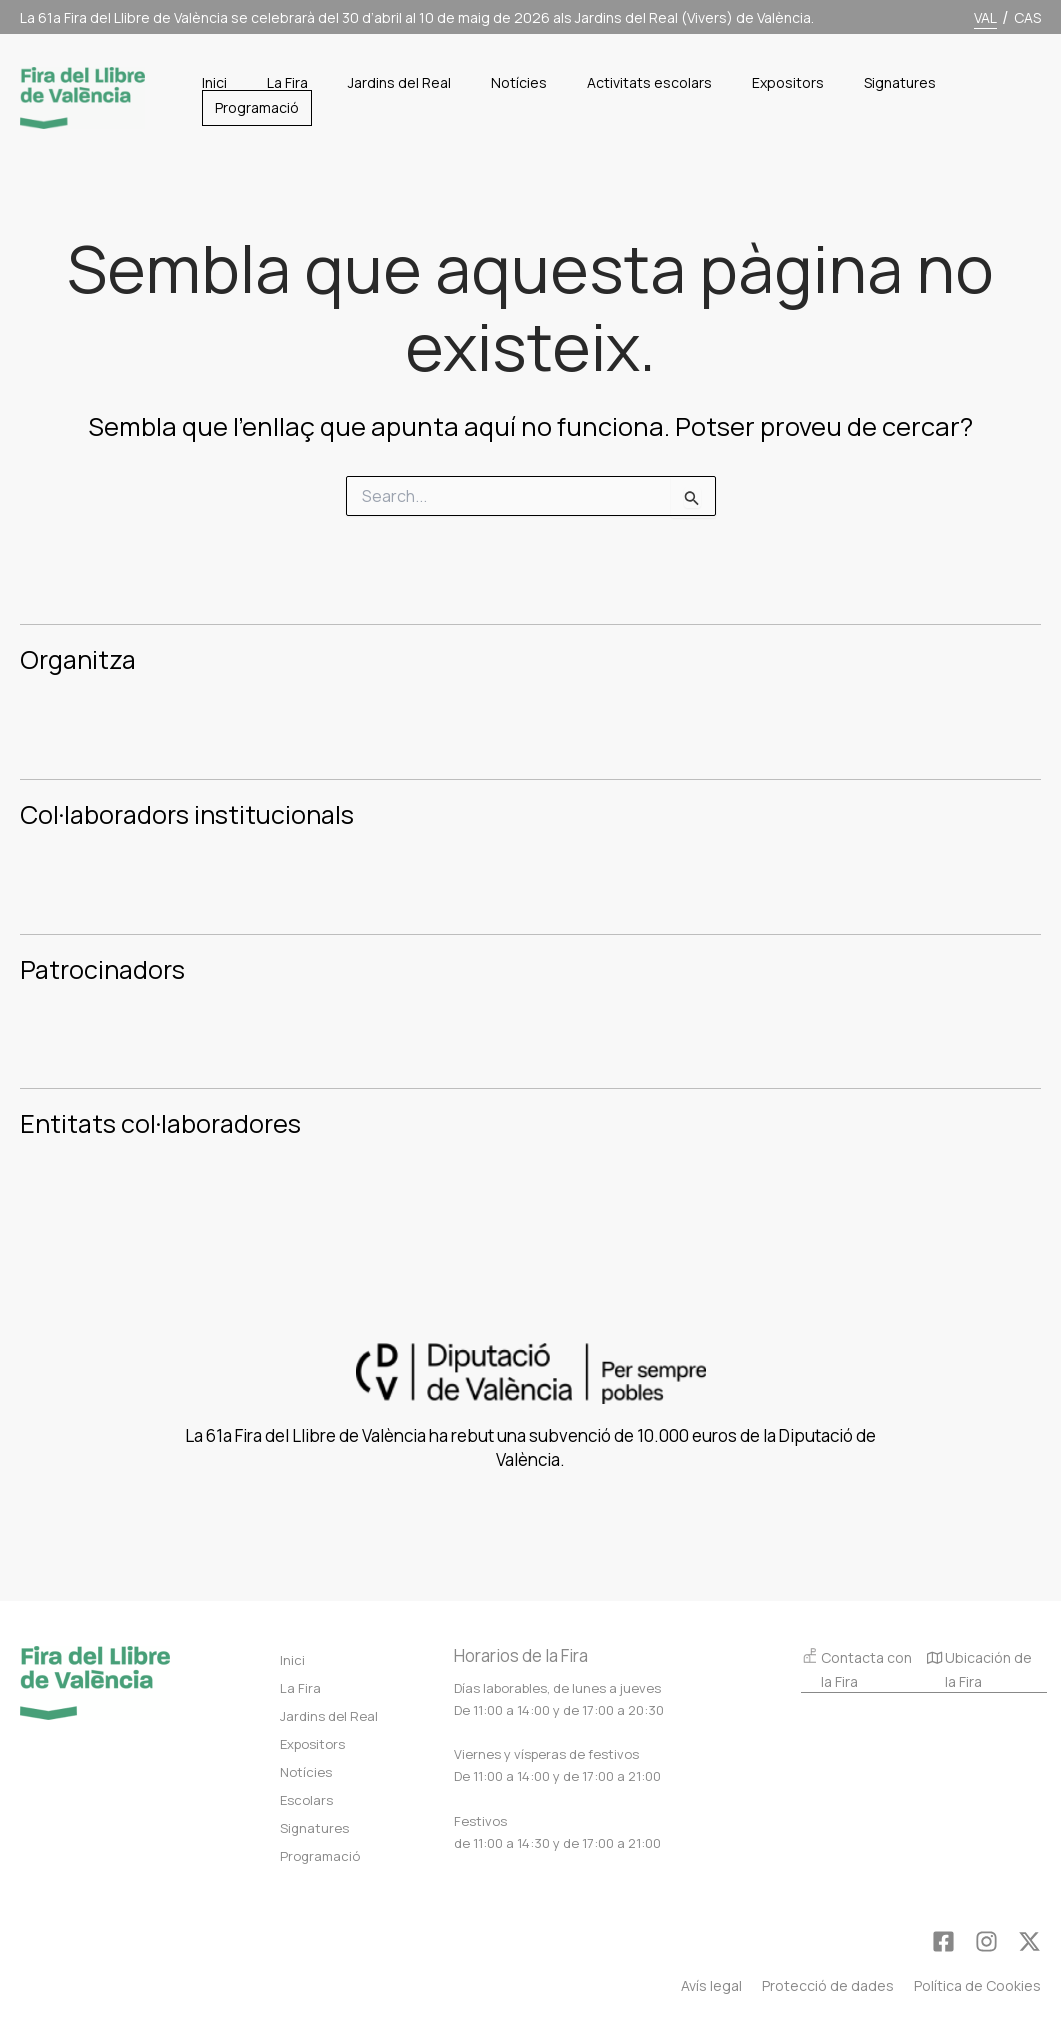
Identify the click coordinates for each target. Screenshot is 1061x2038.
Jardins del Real (329, 1716)
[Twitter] (1029, 1941)
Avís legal (711, 1985)
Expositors (312, 1744)
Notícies (306, 1772)
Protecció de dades (828, 1985)
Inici (292, 1660)
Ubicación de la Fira (979, 1671)
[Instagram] (986, 1941)
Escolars (306, 1800)
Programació (320, 1856)
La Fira (300, 1688)
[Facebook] (943, 1941)
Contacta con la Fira (856, 1668)
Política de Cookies (977, 1985)
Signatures (314, 1828)
